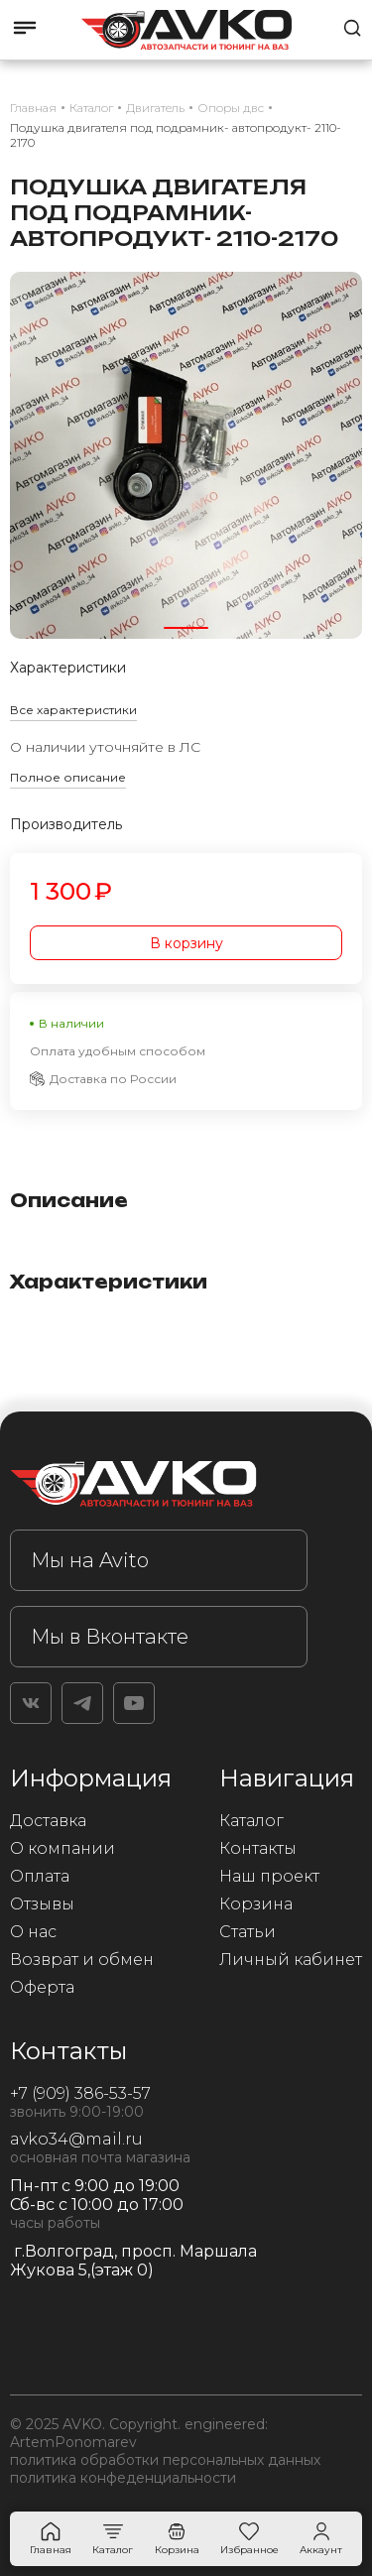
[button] (186, 628)
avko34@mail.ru (76, 2139)
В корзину (186, 943)
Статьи (247, 1931)
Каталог (251, 1820)
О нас (33, 1931)
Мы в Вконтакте (109, 1637)
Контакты (258, 1848)
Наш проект (269, 1876)
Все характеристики (73, 709)
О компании (62, 1848)
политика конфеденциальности (123, 2478)
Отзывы (42, 1904)
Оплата (39, 1876)
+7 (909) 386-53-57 (80, 2093)
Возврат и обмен (82, 1959)
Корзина (256, 1904)
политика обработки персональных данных (165, 2460)
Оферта (42, 1987)
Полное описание (68, 777)
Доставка (48, 1820)
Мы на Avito (90, 1560)
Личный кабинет (290, 1959)
